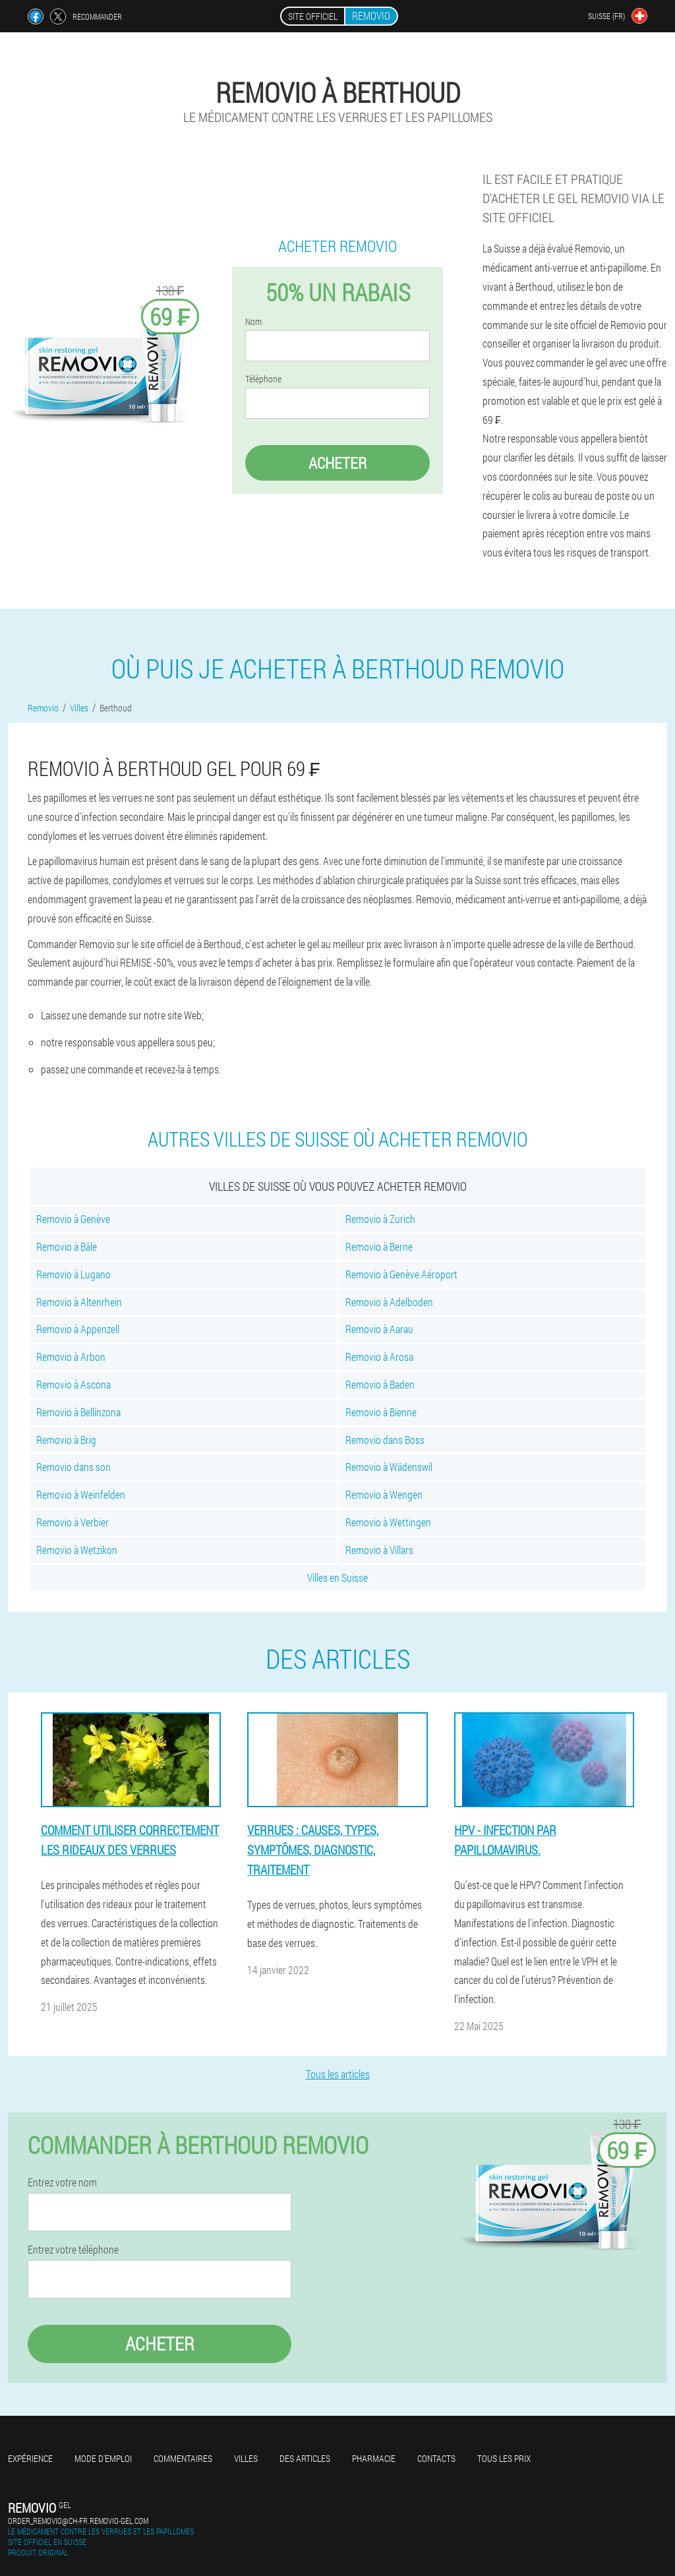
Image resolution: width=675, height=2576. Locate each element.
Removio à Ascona (73, 1384)
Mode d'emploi (103, 2458)
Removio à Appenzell (77, 1329)
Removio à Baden (380, 1384)
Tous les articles (338, 2074)
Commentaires (183, 2458)
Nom (253, 321)
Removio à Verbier (72, 1522)
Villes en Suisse (337, 1577)
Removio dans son (73, 1467)
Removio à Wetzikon (76, 1550)
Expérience (30, 2458)
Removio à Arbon (70, 1356)
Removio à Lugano (73, 1274)
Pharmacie (374, 2458)
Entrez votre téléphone (73, 2249)
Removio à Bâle (66, 1246)
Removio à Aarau (379, 1329)
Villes (246, 2458)
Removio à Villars (379, 1550)
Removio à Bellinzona (78, 1412)
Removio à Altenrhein (79, 1302)
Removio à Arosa (379, 1356)
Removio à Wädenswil (388, 1467)
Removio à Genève (73, 1219)
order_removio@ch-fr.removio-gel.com (78, 2520)
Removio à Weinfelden (80, 1494)
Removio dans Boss (385, 1440)
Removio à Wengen (384, 1494)
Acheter (337, 462)
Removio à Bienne (381, 1412)
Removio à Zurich (380, 1219)
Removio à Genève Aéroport (401, 1274)
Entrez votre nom (62, 2182)
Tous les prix (504, 2458)
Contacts (436, 2458)
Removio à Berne (379, 1246)
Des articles (304, 2458)
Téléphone (263, 379)
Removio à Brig (66, 1440)
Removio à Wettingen (388, 1522)
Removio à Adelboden (389, 1302)
